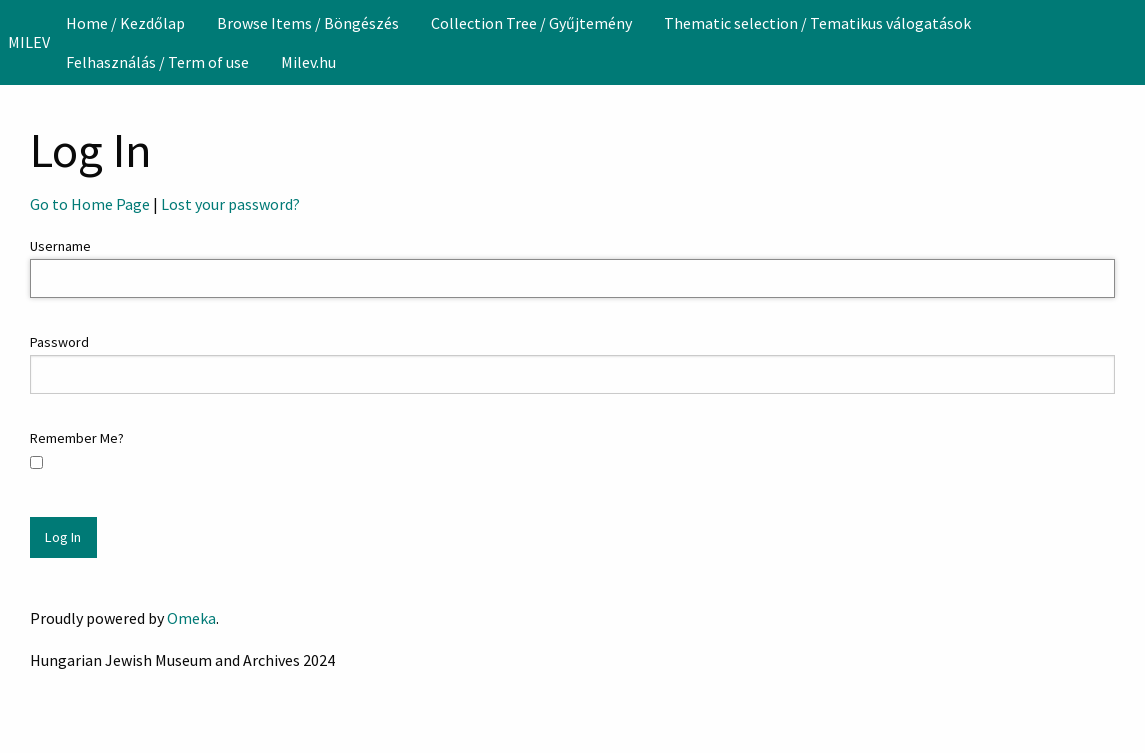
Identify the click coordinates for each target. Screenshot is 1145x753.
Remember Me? (77, 438)
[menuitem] (125, 23)
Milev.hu (308, 62)
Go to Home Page (90, 204)
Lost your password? (230, 204)
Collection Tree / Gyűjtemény (531, 23)
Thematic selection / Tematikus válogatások (817, 23)
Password (59, 342)
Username (60, 246)
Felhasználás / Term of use (157, 62)
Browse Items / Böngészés (308, 23)
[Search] (1128, 42)
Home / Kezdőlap (125, 23)
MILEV (29, 42)
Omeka (191, 618)
